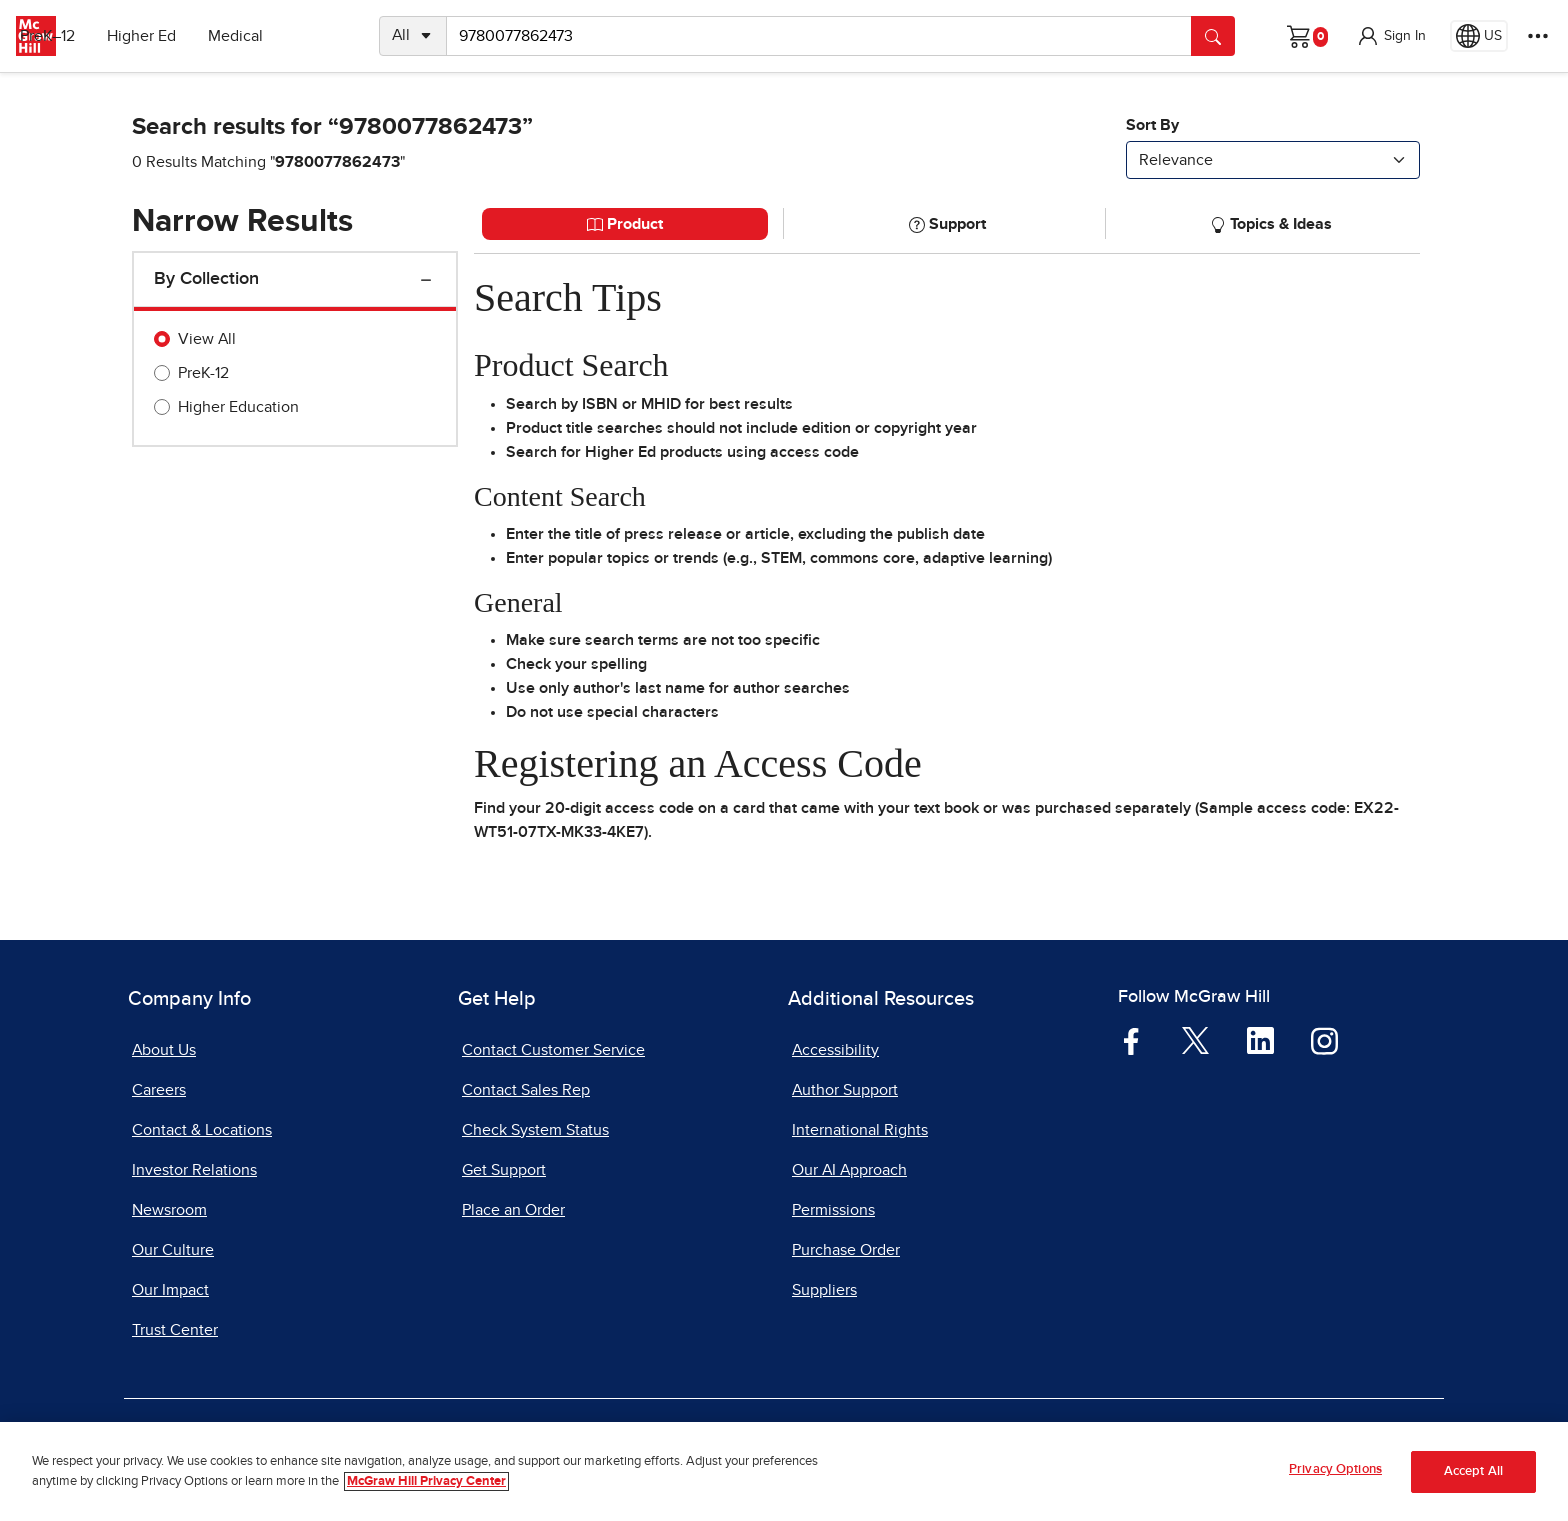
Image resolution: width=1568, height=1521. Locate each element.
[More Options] (1538, 36)
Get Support (504, 1170)
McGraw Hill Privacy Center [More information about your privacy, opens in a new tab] (426, 1485)
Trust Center (175, 1330)
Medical (295, 36)
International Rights (860, 1130)
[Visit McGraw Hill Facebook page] (1131, 1039)
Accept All (1473, 1475)
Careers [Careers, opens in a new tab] (159, 1090)
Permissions (833, 1210)
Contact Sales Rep (526, 1090)
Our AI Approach (849, 1170)
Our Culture (173, 1250)
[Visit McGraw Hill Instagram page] (1324, 1039)
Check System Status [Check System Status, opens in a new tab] (535, 1130)
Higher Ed (201, 36)
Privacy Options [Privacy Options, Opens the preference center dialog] (1335, 1474)
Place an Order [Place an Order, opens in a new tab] (513, 1210)
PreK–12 (107, 36)
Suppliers (824, 1290)
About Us (164, 1050)
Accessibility (835, 1050)
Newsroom (169, 1210)
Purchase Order (846, 1250)
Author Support (845, 1090)
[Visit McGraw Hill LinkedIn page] (1260, 1039)
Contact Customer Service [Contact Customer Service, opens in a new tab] (553, 1050)
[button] (1391, 36)
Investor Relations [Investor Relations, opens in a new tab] (194, 1170)
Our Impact (170, 1290)
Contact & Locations (202, 1130)
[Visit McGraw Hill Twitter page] (1195, 1039)
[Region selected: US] (1479, 36)
